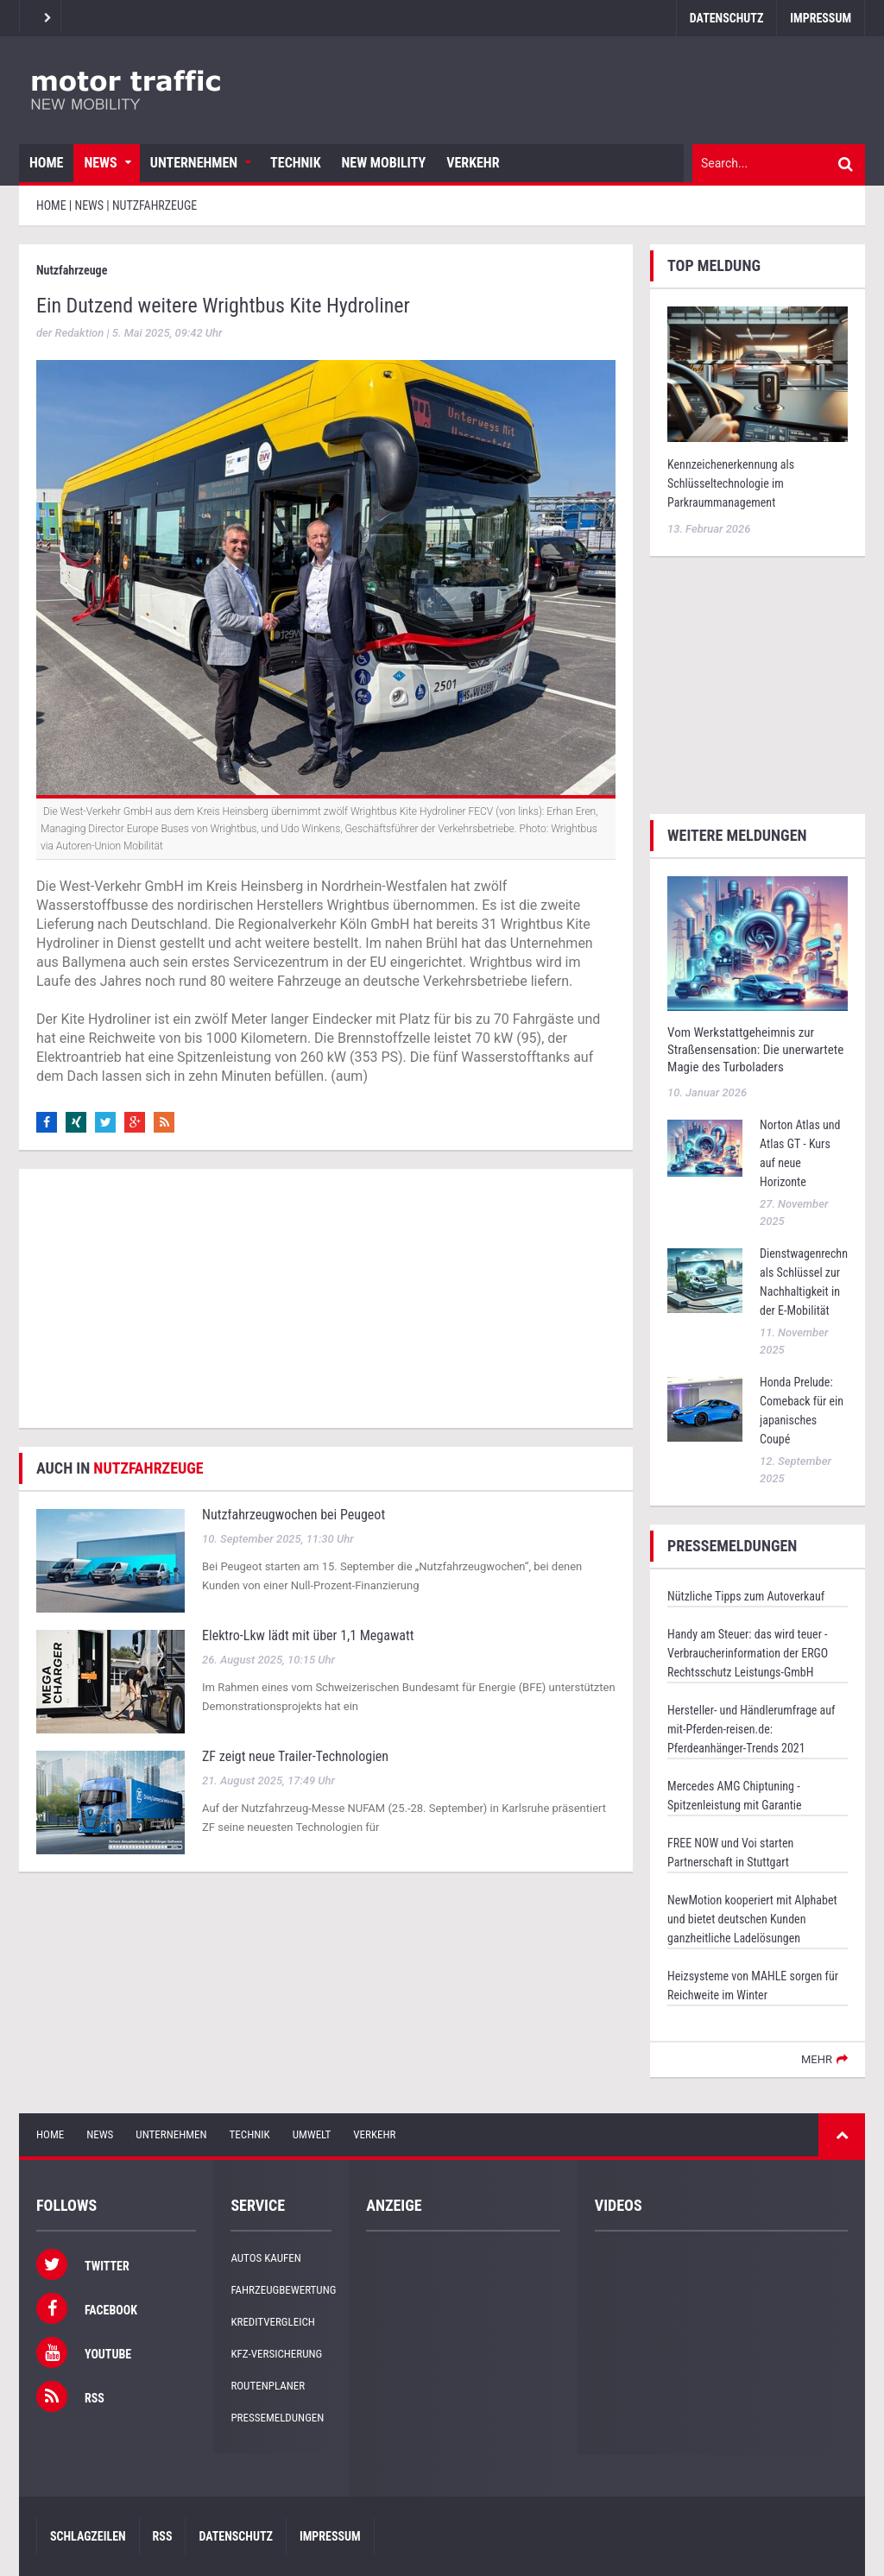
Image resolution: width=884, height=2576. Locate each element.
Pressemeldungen (277, 2417)
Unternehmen (193, 163)
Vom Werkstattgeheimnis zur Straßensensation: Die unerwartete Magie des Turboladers (755, 1050)
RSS (163, 2536)
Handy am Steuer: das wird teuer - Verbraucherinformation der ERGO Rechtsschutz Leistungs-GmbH (747, 1653)
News (100, 163)
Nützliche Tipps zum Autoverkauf (745, 1596)
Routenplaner (267, 2385)
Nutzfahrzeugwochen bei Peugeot (293, 1514)
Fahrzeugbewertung (283, 2289)
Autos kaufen (265, 2257)
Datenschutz (726, 18)
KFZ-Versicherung (276, 2353)
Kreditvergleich (272, 2321)
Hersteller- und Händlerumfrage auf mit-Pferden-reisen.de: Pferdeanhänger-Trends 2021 (751, 1729)
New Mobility (384, 163)
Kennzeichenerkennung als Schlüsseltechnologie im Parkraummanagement (730, 483)
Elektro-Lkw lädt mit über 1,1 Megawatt (308, 1635)
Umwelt (312, 2134)
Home (46, 163)
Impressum (820, 18)
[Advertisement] (326, 1298)
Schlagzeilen (88, 2536)
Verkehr (472, 163)
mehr (816, 2059)
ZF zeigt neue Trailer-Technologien (295, 1756)
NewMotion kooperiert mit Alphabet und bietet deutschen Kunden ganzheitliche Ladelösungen (752, 1919)
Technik (295, 163)
